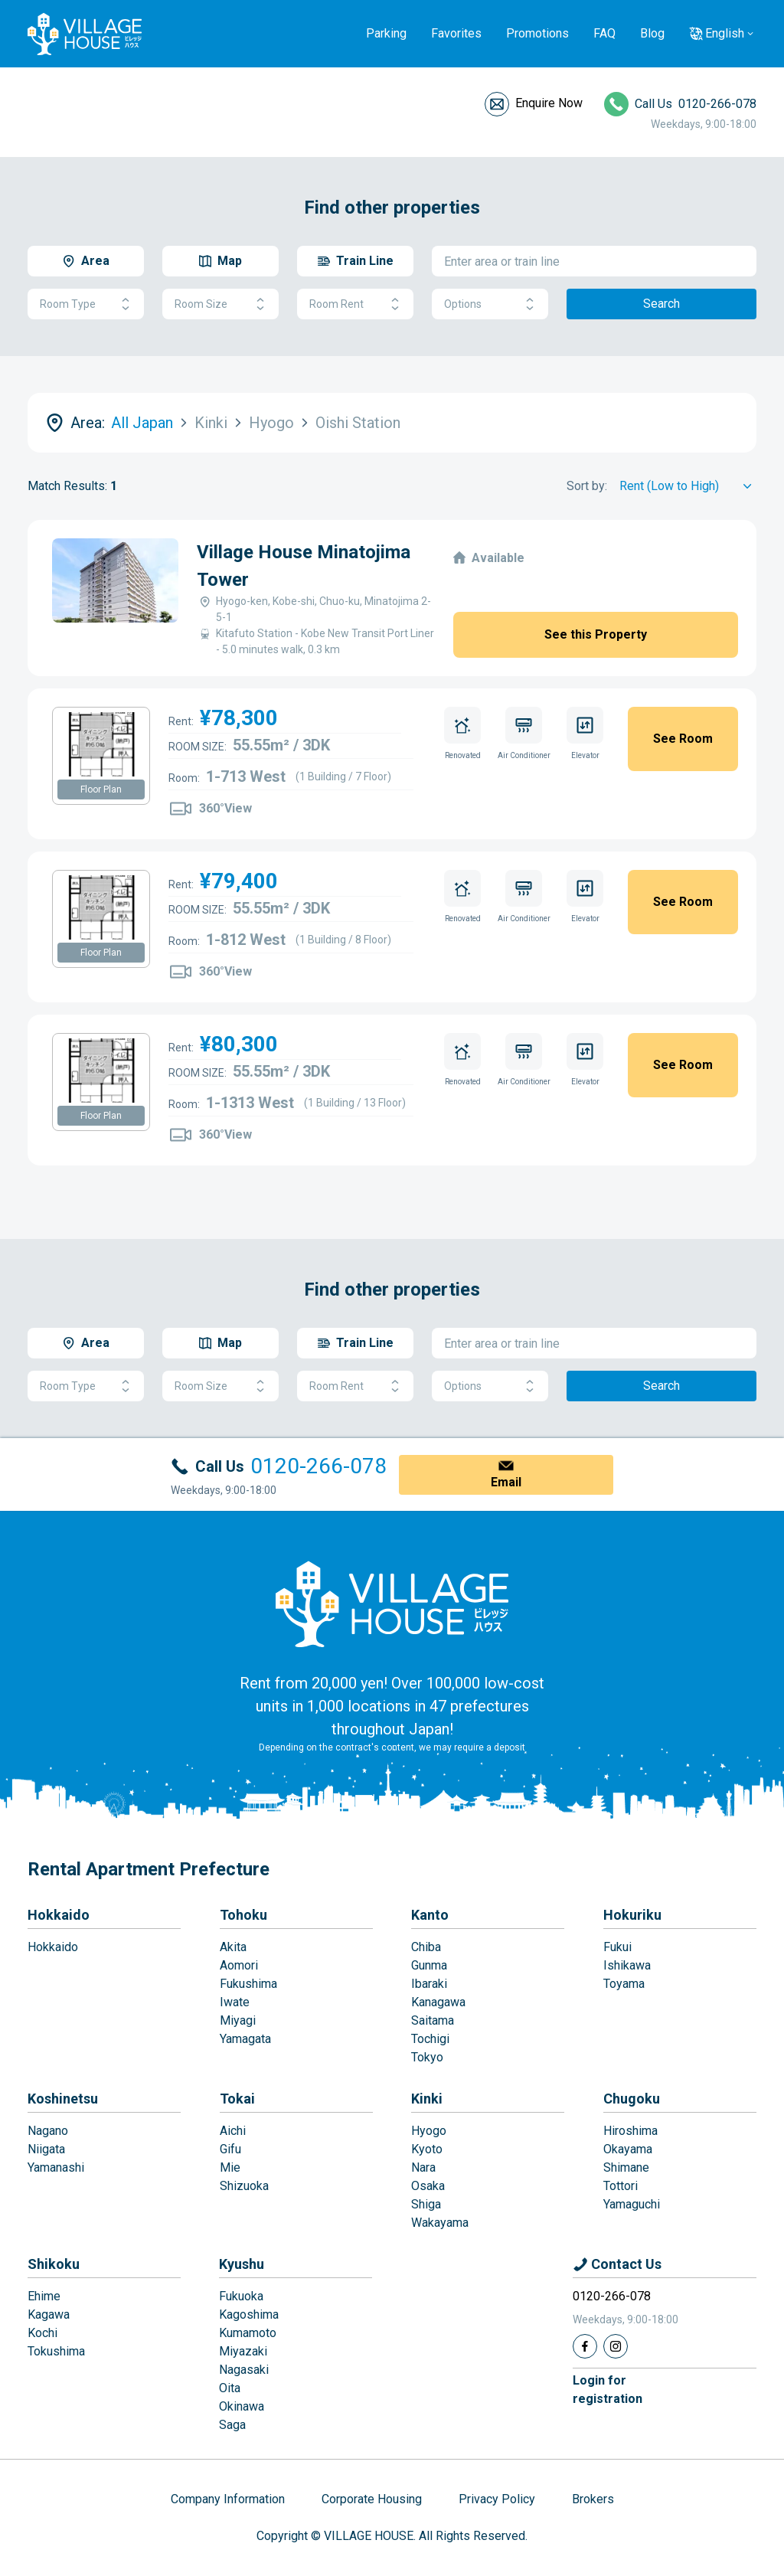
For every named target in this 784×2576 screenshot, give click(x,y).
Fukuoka (241, 2296)
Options (490, 304)
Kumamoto (247, 2333)
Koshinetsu (63, 2099)
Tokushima (56, 2351)
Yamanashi (56, 2167)
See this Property (595, 634)
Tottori (620, 2186)
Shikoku (54, 2264)
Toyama (624, 1983)
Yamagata (245, 2039)
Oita (229, 2388)
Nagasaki (244, 2369)
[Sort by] (687, 486)
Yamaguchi (631, 2204)
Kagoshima (249, 2314)
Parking (386, 33)
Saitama (432, 2020)
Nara (423, 2167)
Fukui (617, 1947)
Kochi (42, 2333)
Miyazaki (243, 2351)
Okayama (627, 2149)
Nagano (48, 2130)
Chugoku (631, 2099)
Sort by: (587, 486)
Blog (652, 33)
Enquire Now (549, 103)
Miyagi (238, 2020)
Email (506, 1482)
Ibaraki (429, 1983)
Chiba (426, 1947)
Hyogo (428, 2130)
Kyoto (427, 2149)
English (724, 33)
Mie (230, 2167)
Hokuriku (632, 1915)
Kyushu (241, 2264)
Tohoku (243, 1915)
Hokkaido (59, 1915)
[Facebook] (585, 2346)
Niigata (46, 2149)
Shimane (626, 2167)
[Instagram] (615, 2346)
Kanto (430, 1915)
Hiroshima (630, 2130)
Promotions (537, 33)
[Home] (392, 1603)
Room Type (86, 304)
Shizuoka (244, 2186)
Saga (232, 2424)
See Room (683, 738)
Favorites (456, 33)
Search (661, 303)
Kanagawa (438, 2002)
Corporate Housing (372, 2499)
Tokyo (427, 2057)
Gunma (429, 1965)
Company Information (228, 2499)
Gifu (230, 2149)
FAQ (604, 33)
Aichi (233, 2130)
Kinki (427, 2099)
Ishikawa (627, 1965)
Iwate (235, 2002)
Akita (233, 1947)
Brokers (593, 2499)
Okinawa (241, 2406)
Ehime (44, 2296)
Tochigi (430, 2039)
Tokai (237, 2099)
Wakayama (440, 2222)
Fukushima (248, 1983)
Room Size (220, 304)
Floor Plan (101, 789)
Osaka (428, 2186)
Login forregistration (607, 2389)
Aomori (239, 1965)
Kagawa (49, 2314)
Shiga (426, 2204)
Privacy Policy (497, 2499)
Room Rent (355, 304)
